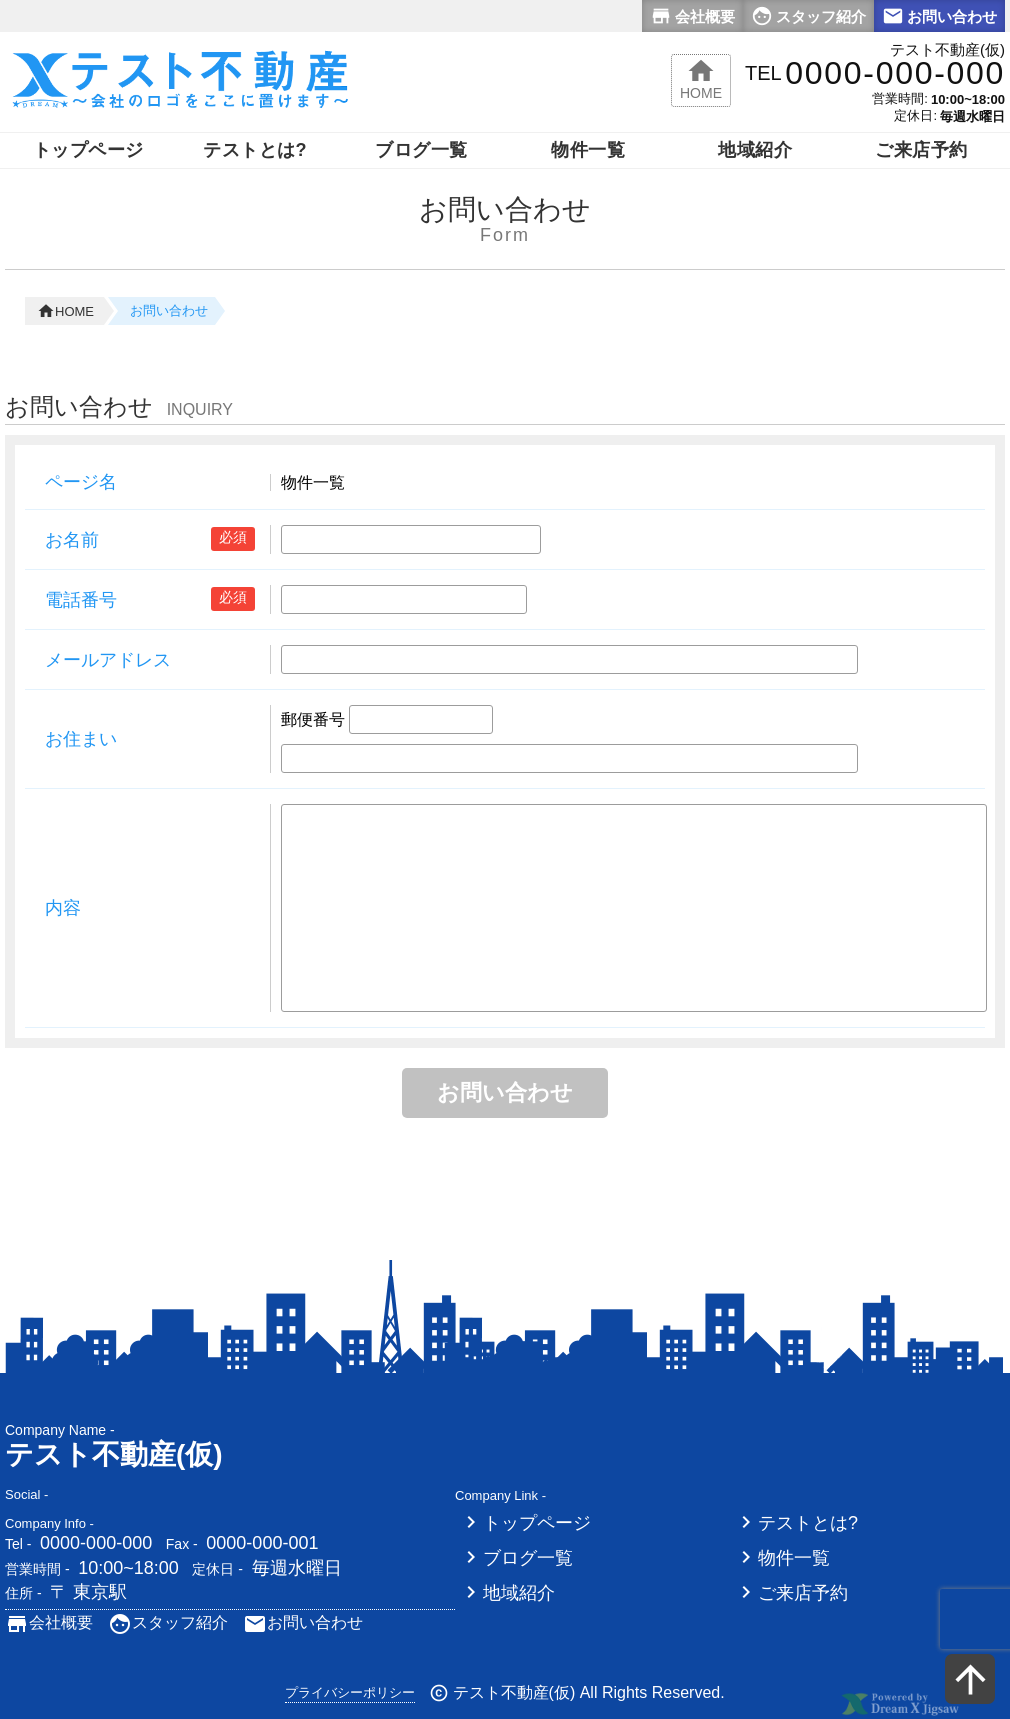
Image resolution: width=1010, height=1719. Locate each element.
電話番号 (81, 600)
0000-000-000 (96, 1543)
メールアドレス (108, 660)
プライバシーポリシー (350, 1692)
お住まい (81, 739)
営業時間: (900, 98)
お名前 (72, 540)
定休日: (915, 115)
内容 (63, 908)
